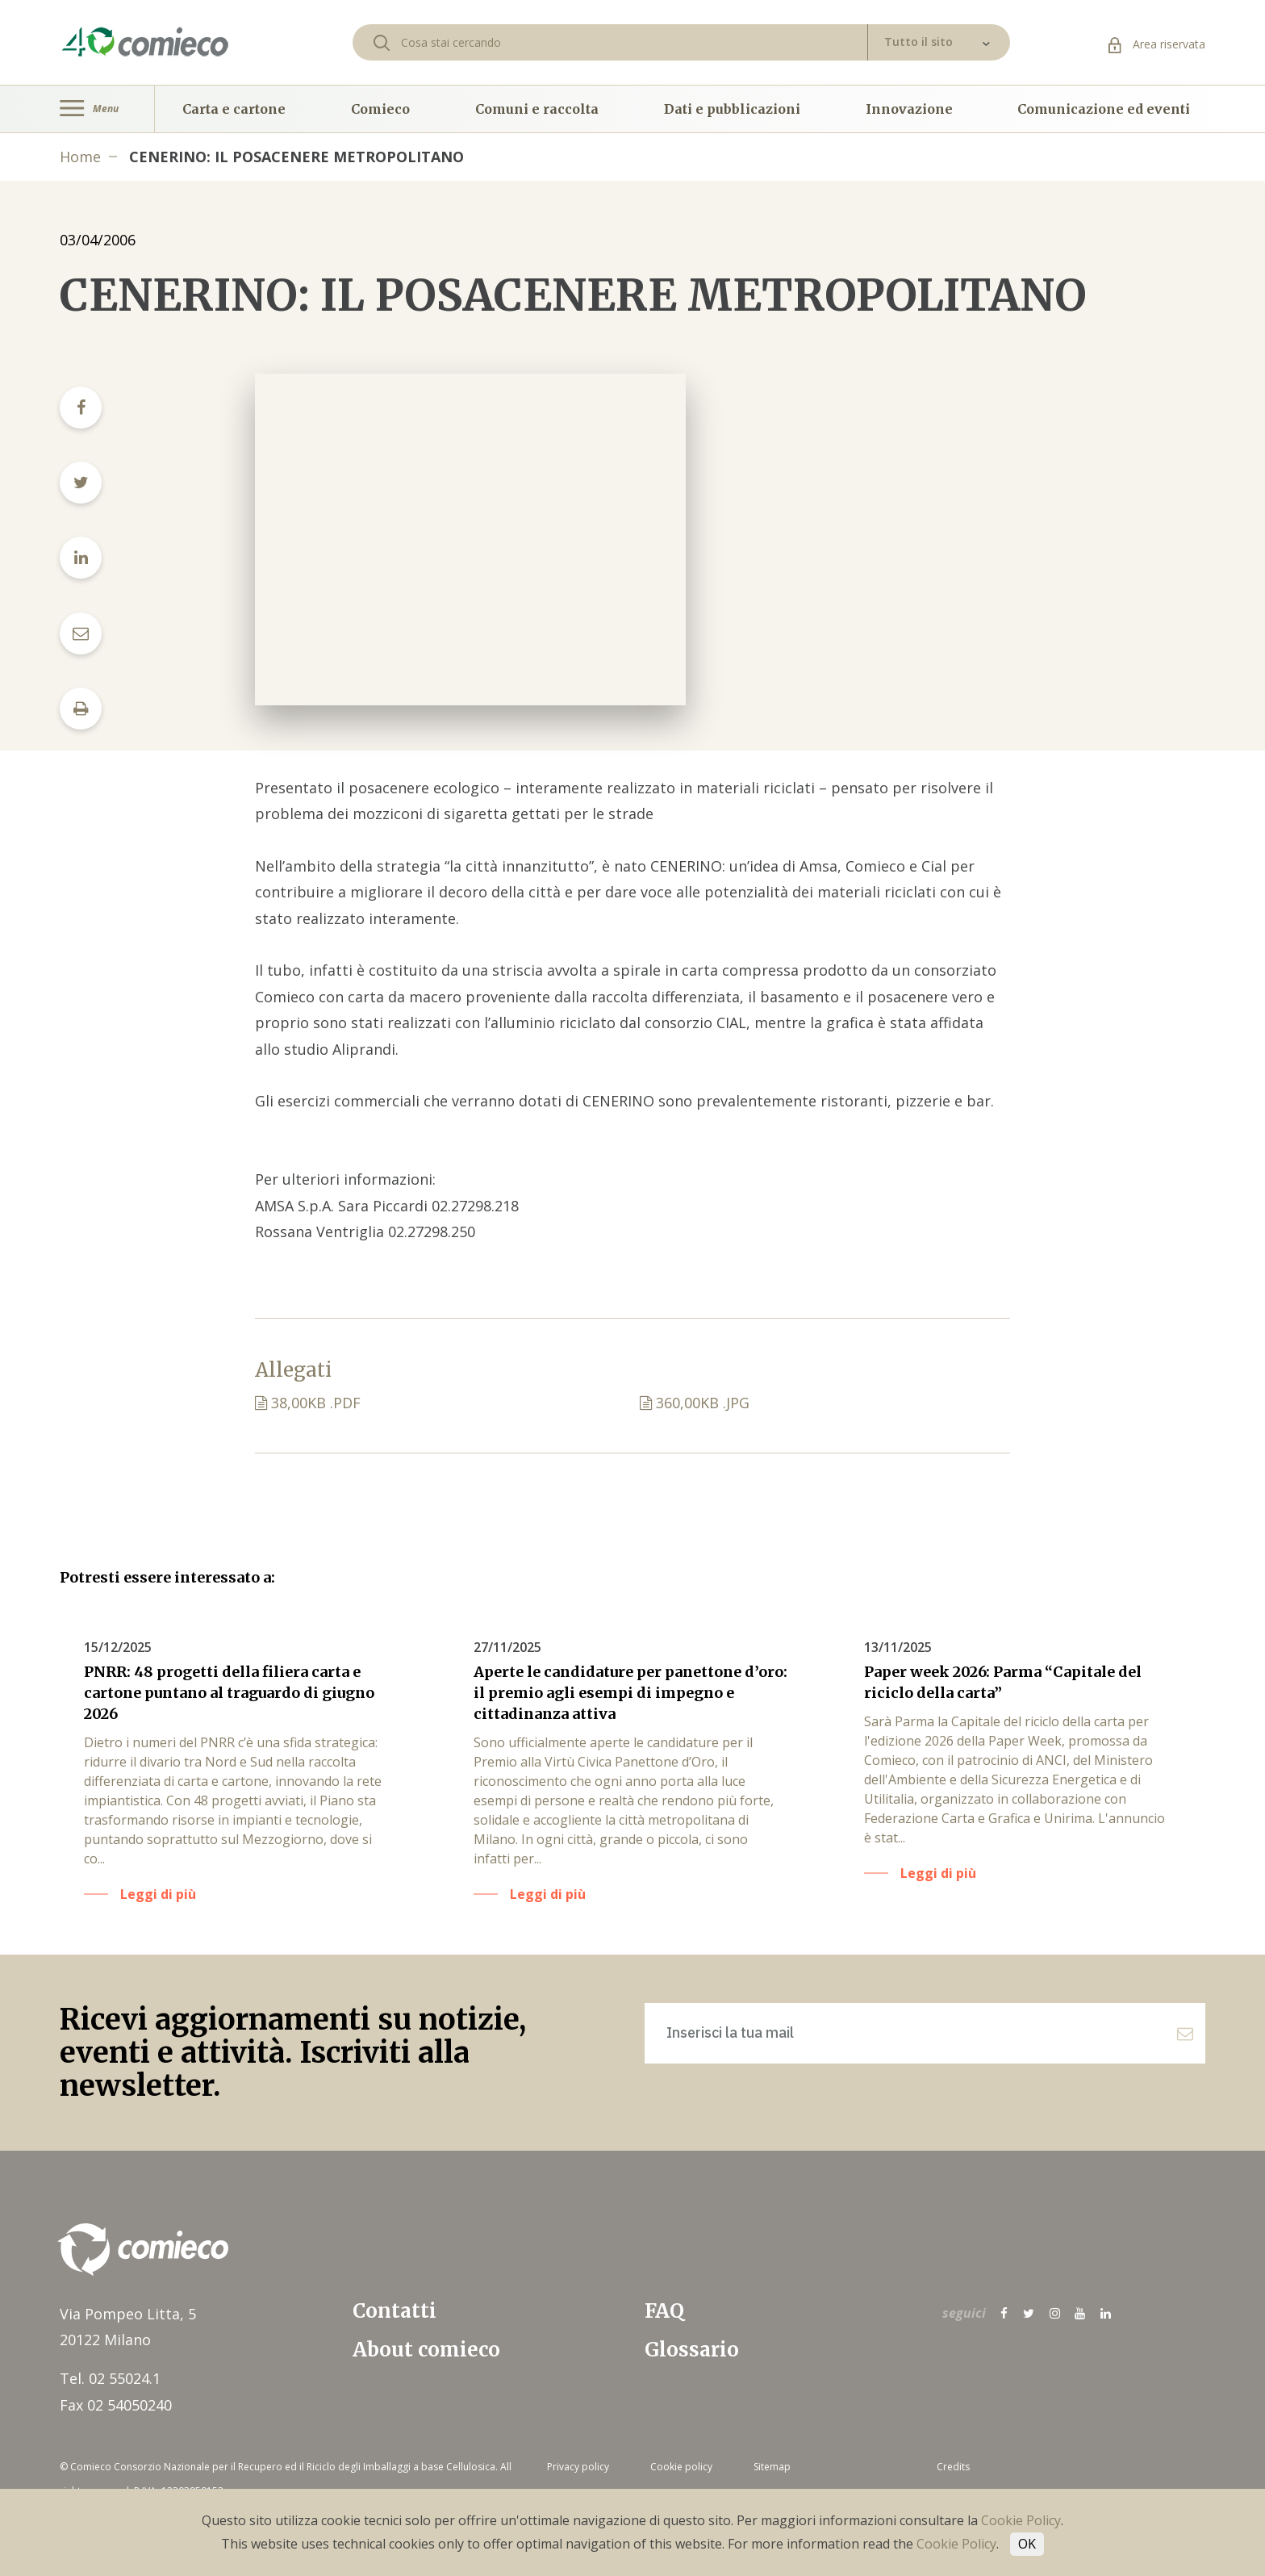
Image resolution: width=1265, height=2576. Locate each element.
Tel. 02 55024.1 (110, 2378)
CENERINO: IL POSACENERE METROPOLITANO (296, 156)
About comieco (426, 2349)
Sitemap (772, 2467)
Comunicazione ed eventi (1103, 109)
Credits (953, 2467)
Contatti (394, 2310)
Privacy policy (578, 2467)
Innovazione (909, 109)
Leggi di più (158, 1894)
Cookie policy (681, 2467)
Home (80, 156)
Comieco (380, 109)
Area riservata (1156, 44)
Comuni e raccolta (537, 109)
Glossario (692, 2349)
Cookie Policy (1021, 2520)
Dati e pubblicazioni (732, 109)
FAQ (664, 2310)
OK (1027, 2544)
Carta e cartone (234, 109)
